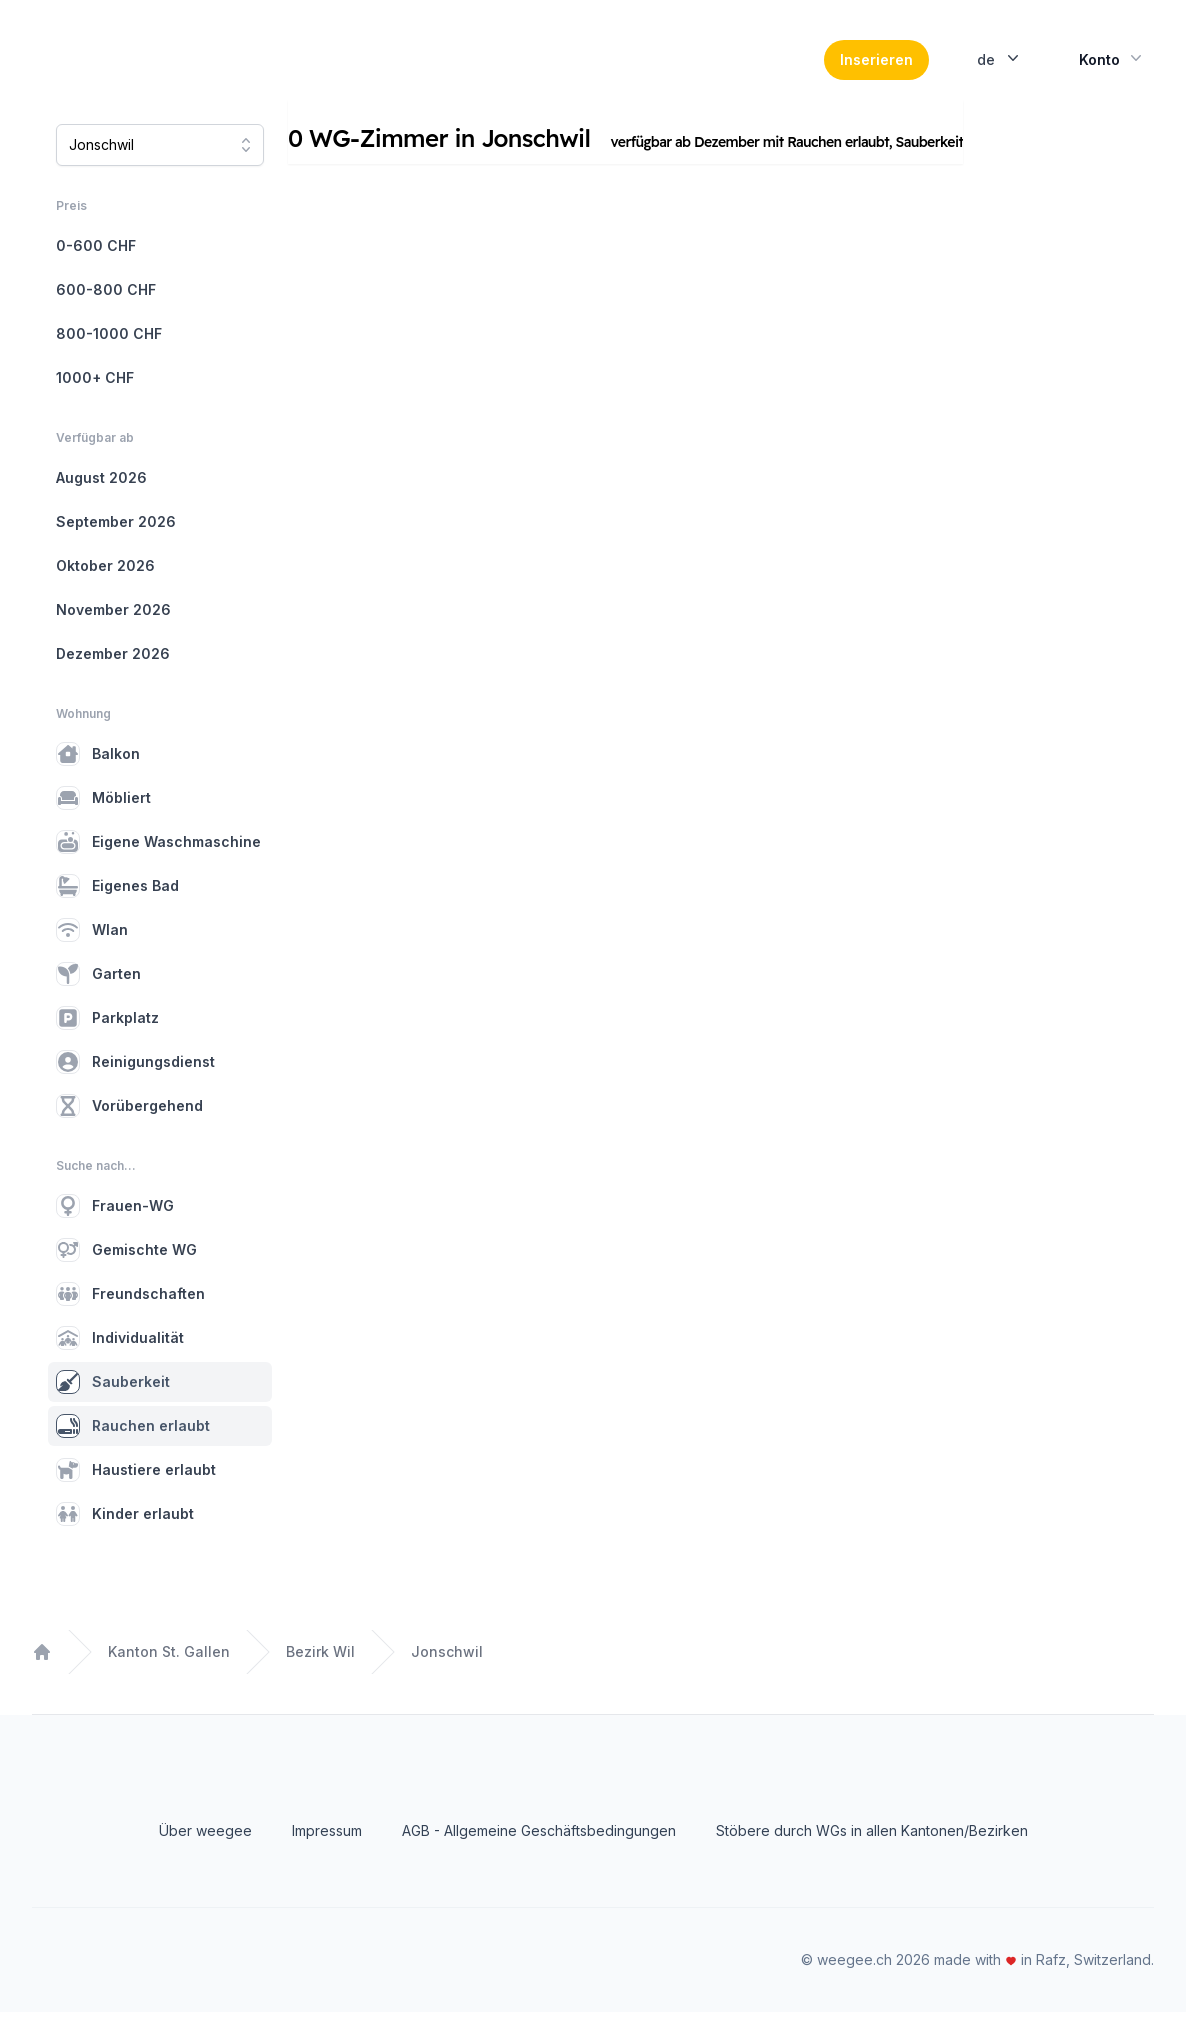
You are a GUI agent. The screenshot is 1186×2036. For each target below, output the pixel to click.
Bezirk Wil (320, 1675)
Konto (1112, 70)
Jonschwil (447, 1675)
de (1000, 70)
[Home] (169, 72)
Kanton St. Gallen (169, 1675)
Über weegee (205, 1854)
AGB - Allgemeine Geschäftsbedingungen (539, 1854)
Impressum (327, 1854)
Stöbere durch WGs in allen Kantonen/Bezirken (872, 1854)
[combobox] (160, 169)
